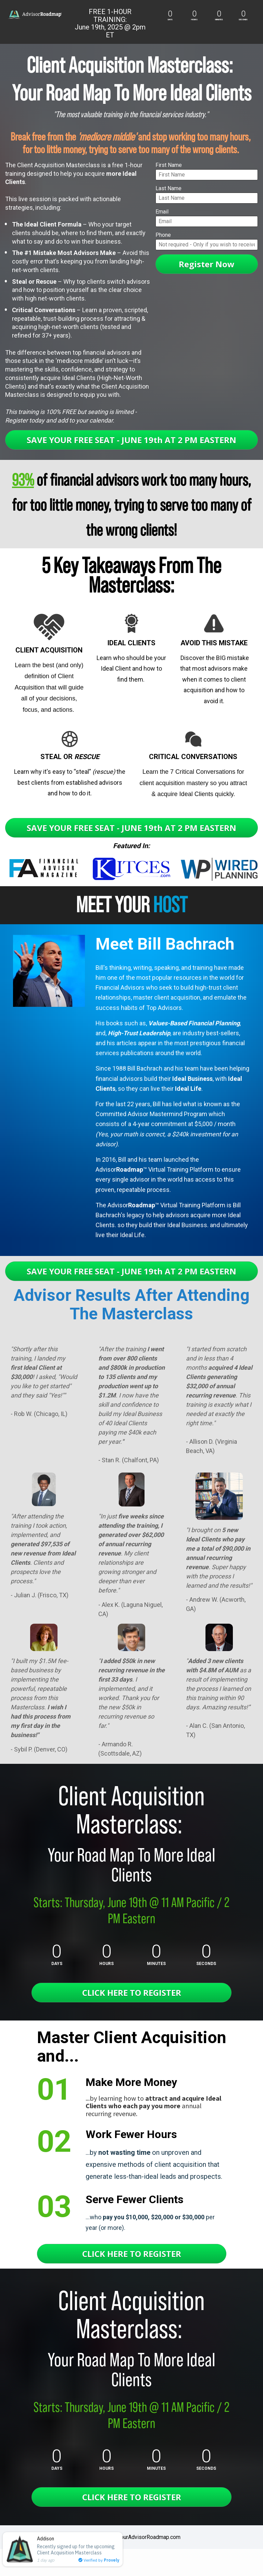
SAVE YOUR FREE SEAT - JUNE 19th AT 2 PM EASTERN (131, 439)
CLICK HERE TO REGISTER (131, 1992)
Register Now (207, 264)
